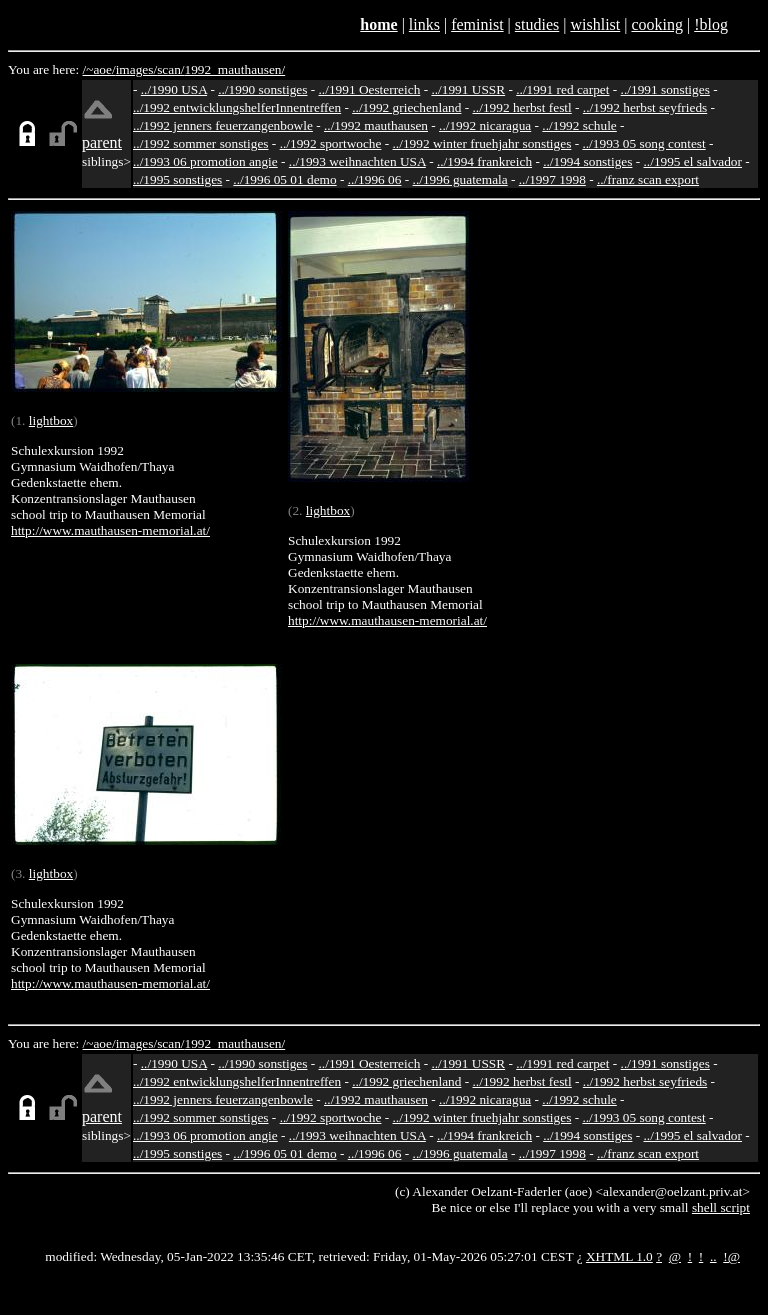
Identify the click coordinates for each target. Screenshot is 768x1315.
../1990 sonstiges (262, 89)
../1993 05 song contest (643, 143)
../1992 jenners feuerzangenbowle (223, 125)
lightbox (51, 420)
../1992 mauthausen (376, 125)
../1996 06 (375, 179)
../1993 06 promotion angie (205, 161)
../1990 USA (174, 89)
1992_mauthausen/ (235, 69)
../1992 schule (579, 125)
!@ (731, 1256)
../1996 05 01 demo (284, 179)
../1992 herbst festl (522, 107)
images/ (136, 69)
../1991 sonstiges (665, 89)
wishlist (595, 24)
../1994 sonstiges (587, 161)
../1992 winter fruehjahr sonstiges (482, 143)
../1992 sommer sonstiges (201, 143)
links (424, 24)
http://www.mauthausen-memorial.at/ (110, 530)
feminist (477, 24)
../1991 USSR (468, 89)
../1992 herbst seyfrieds (645, 107)
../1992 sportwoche (331, 143)
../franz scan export (648, 179)
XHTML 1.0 (619, 1256)
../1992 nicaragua (485, 125)
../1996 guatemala (460, 179)
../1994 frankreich (484, 161)
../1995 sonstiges (177, 179)
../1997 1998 (552, 179)
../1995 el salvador (693, 161)
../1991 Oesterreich (370, 89)
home (378, 24)
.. (713, 1256)
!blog (711, 24)
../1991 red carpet (562, 89)
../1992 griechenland (406, 107)
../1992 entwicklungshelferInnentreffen (237, 107)
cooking (657, 24)
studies (537, 24)
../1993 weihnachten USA (357, 161)
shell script (721, 1207)
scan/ (170, 69)
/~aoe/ (99, 69)
